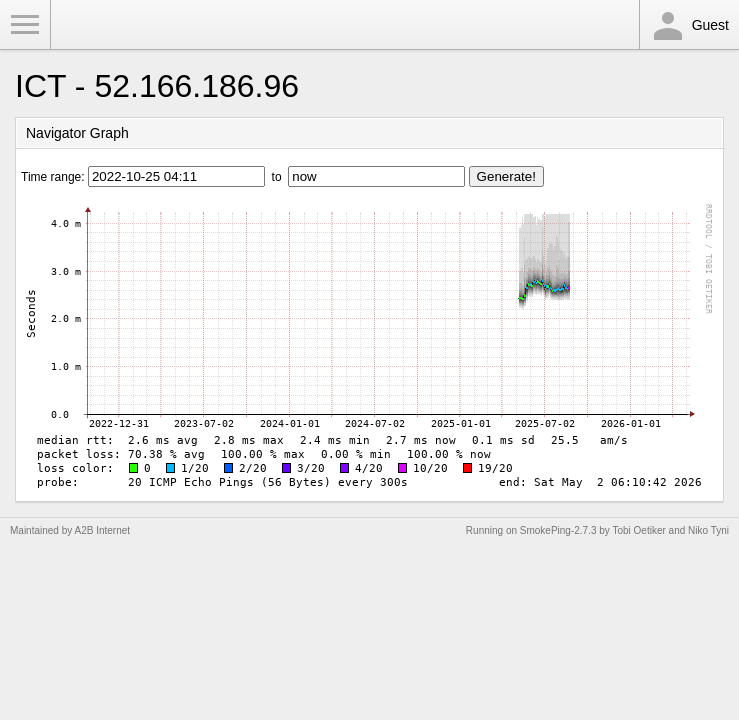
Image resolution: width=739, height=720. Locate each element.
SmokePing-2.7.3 (558, 530)
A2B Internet (103, 530)
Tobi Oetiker (638, 530)
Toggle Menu (25, 25)
